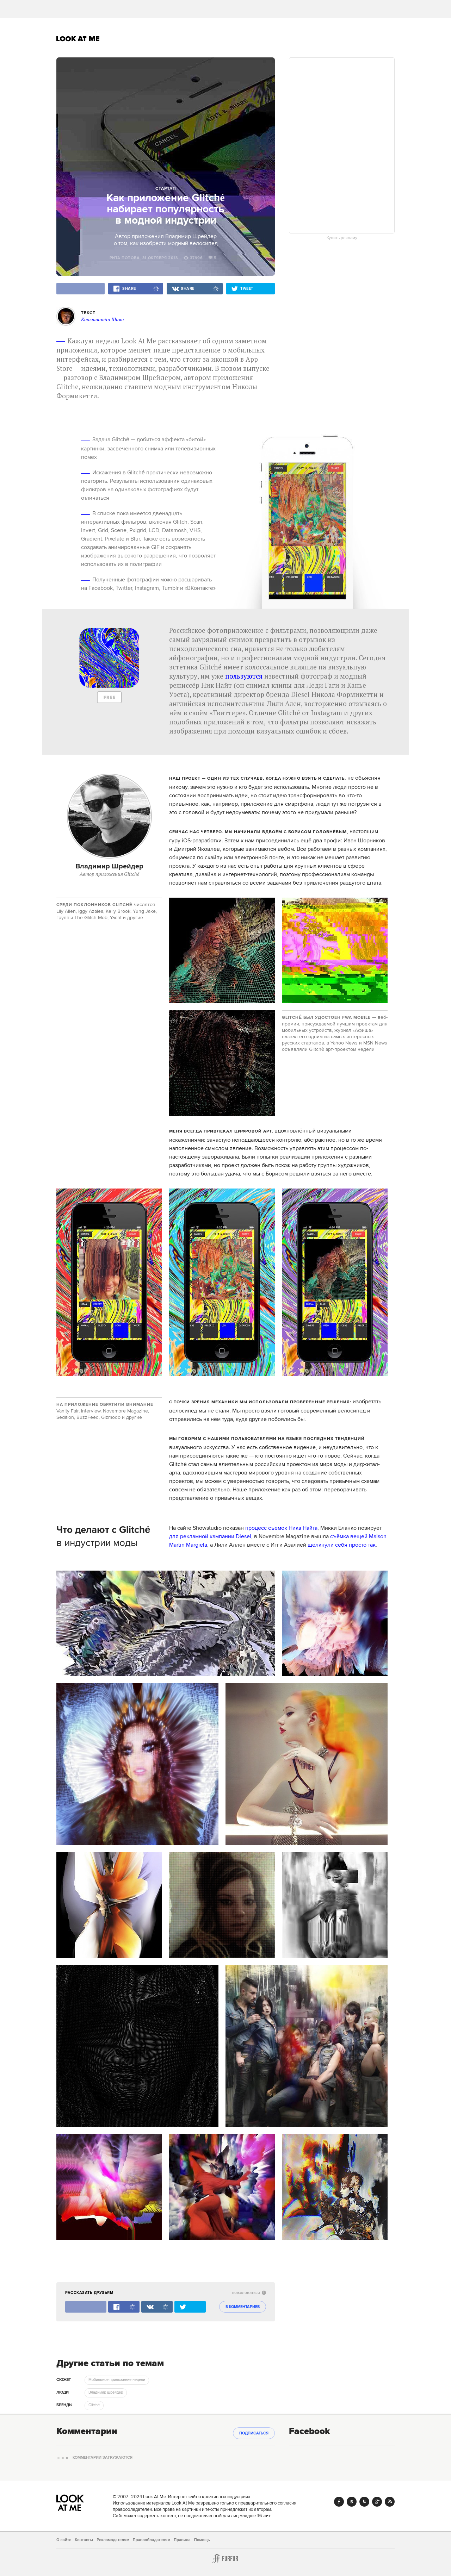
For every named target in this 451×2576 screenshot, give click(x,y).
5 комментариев (243, 2306)
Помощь (202, 2540)
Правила (182, 2540)
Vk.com (352, 2502)
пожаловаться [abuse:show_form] (249, 2292)
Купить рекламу (342, 238)
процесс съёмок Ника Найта (281, 1528)
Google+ (377, 2502)
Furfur (225, 2558)
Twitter (364, 2502)
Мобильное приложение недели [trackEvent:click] (116, 2379)
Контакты (84, 2540)
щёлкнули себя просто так (342, 1544)
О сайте (63, 2540)
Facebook (339, 2502)
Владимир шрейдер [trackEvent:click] (105, 2392)
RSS (390, 2502)
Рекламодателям (113, 2540)
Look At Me (78, 39)
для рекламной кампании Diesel (210, 1536)
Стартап (165, 188)
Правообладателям (152, 2540)
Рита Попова (125, 258)
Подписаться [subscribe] (253, 2433)
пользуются (243, 676)
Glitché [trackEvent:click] (94, 2405)
